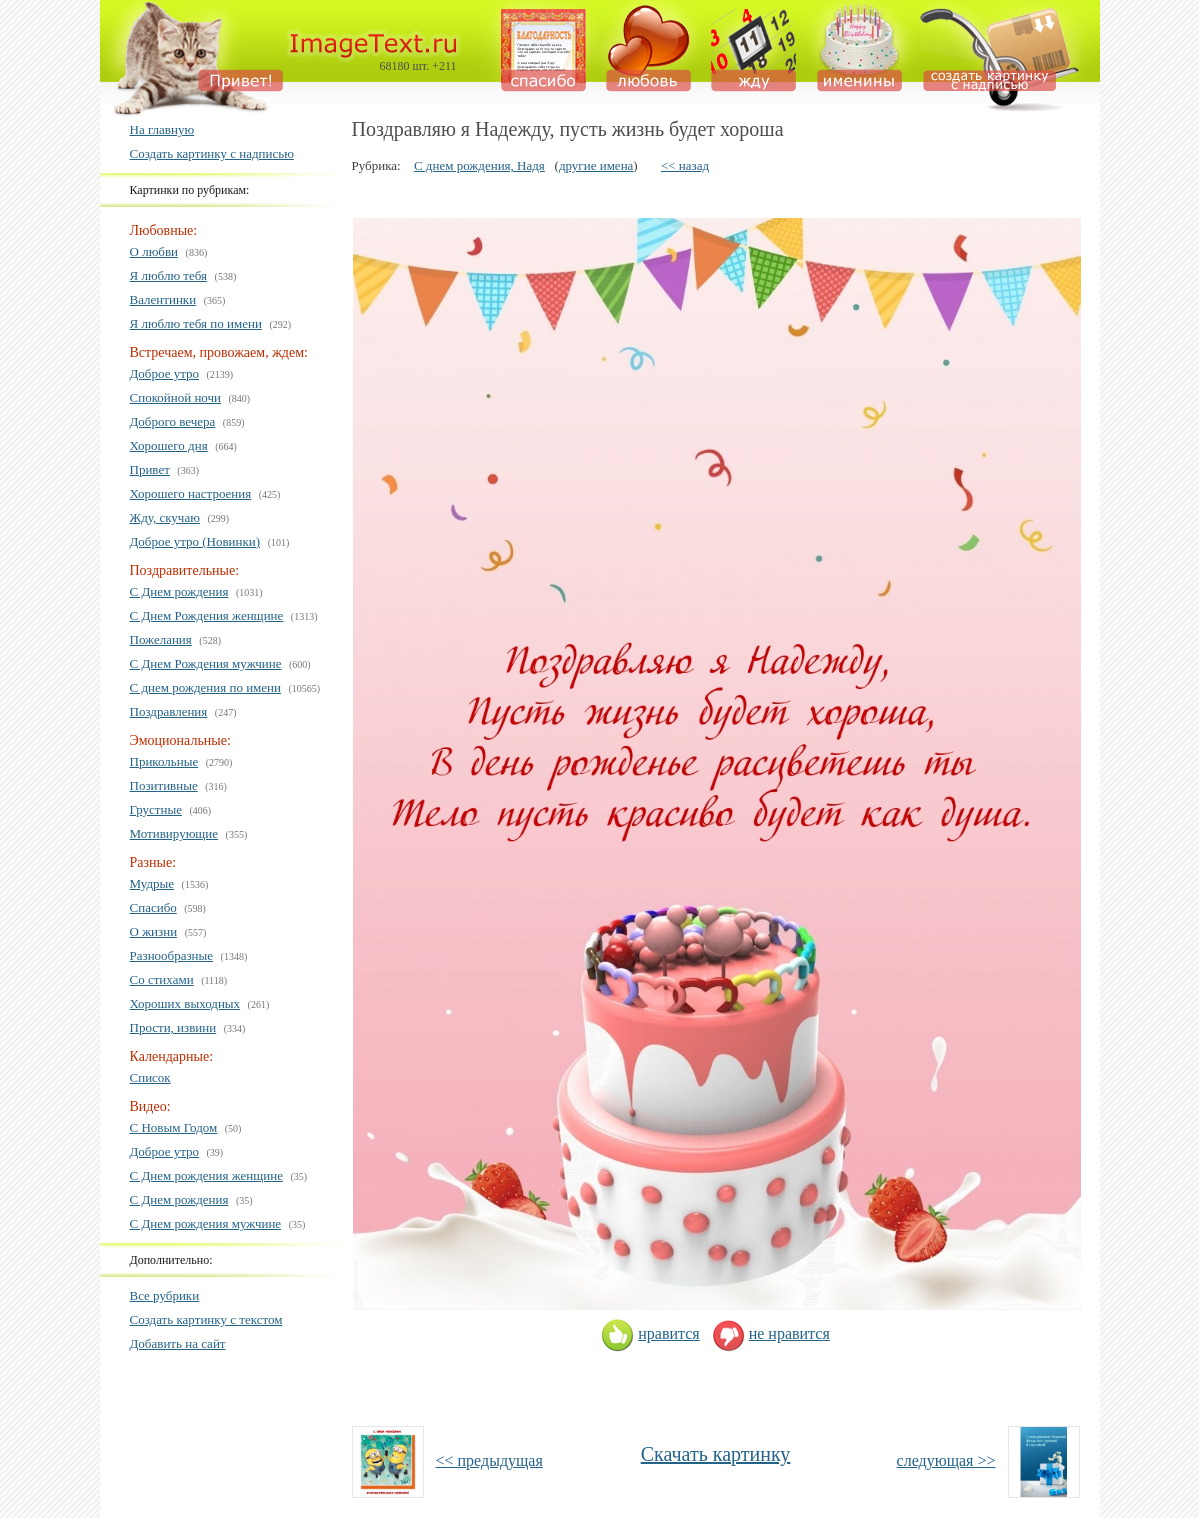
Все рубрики (165, 1295)
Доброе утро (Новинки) (195, 541)
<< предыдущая (489, 1460)
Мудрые (152, 883)
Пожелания (161, 639)
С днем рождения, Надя (479, 165)
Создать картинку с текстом (206, 1319)
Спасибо (153, 907)
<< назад (685, 165)
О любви (154, 251)
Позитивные (164, 785)
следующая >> (946, 1460)
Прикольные (164, 761)
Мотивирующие (174, 833)
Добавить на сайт (178, 1343)
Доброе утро (165, 373)
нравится (650, 1333)
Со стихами (162, 979)
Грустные (156, 809)
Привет (150, 469)
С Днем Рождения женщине (207, 615)
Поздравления (169, 711)
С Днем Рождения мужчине (206, 663)
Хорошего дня (169, 445)
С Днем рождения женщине (206, 1175)
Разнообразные (172, 955)
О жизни (154, 931)
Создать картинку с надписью (212, 153)
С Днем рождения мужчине (206, 1223)
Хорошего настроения (191, 493)
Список (150, 1077)
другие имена (596, 165)
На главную (162, 129)
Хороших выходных (185, 1003)
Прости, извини (173, 1027)
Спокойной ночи (176, 397)
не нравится (771, 1333)
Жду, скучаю (165, 517)
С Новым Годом (174, 1127)
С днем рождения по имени (206, 687)
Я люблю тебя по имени (196, 323)
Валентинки (163, 299)
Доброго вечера (173, 421)
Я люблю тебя (169, 275)
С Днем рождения (179, 591)
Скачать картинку (716, 1454)
